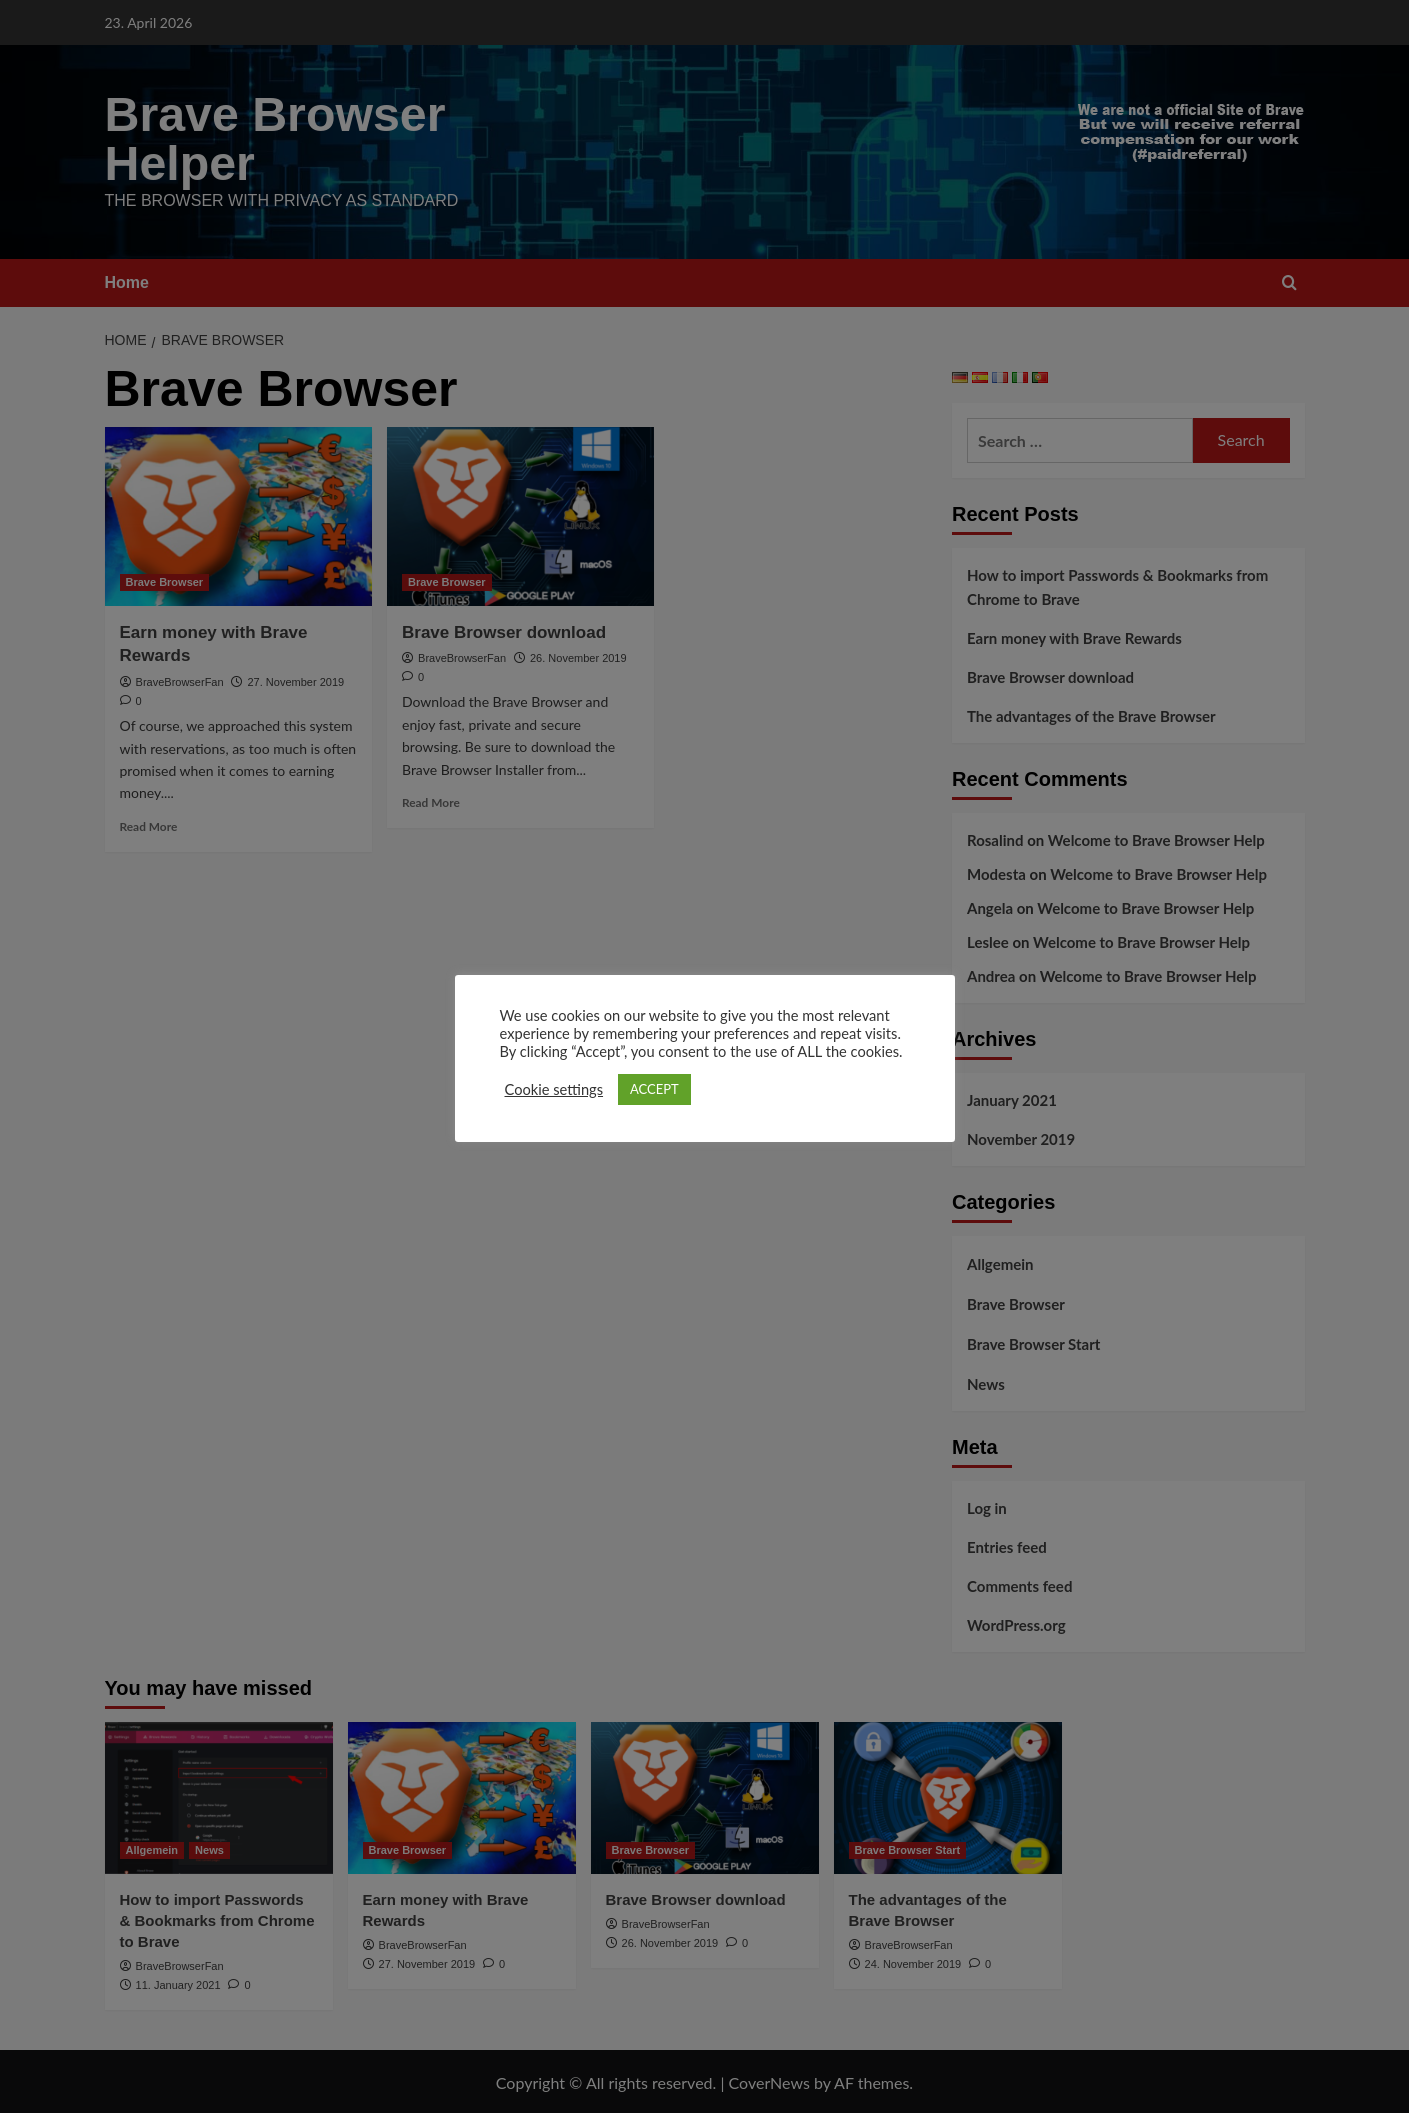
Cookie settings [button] (554, 1089)
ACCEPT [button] (654, 1089)
